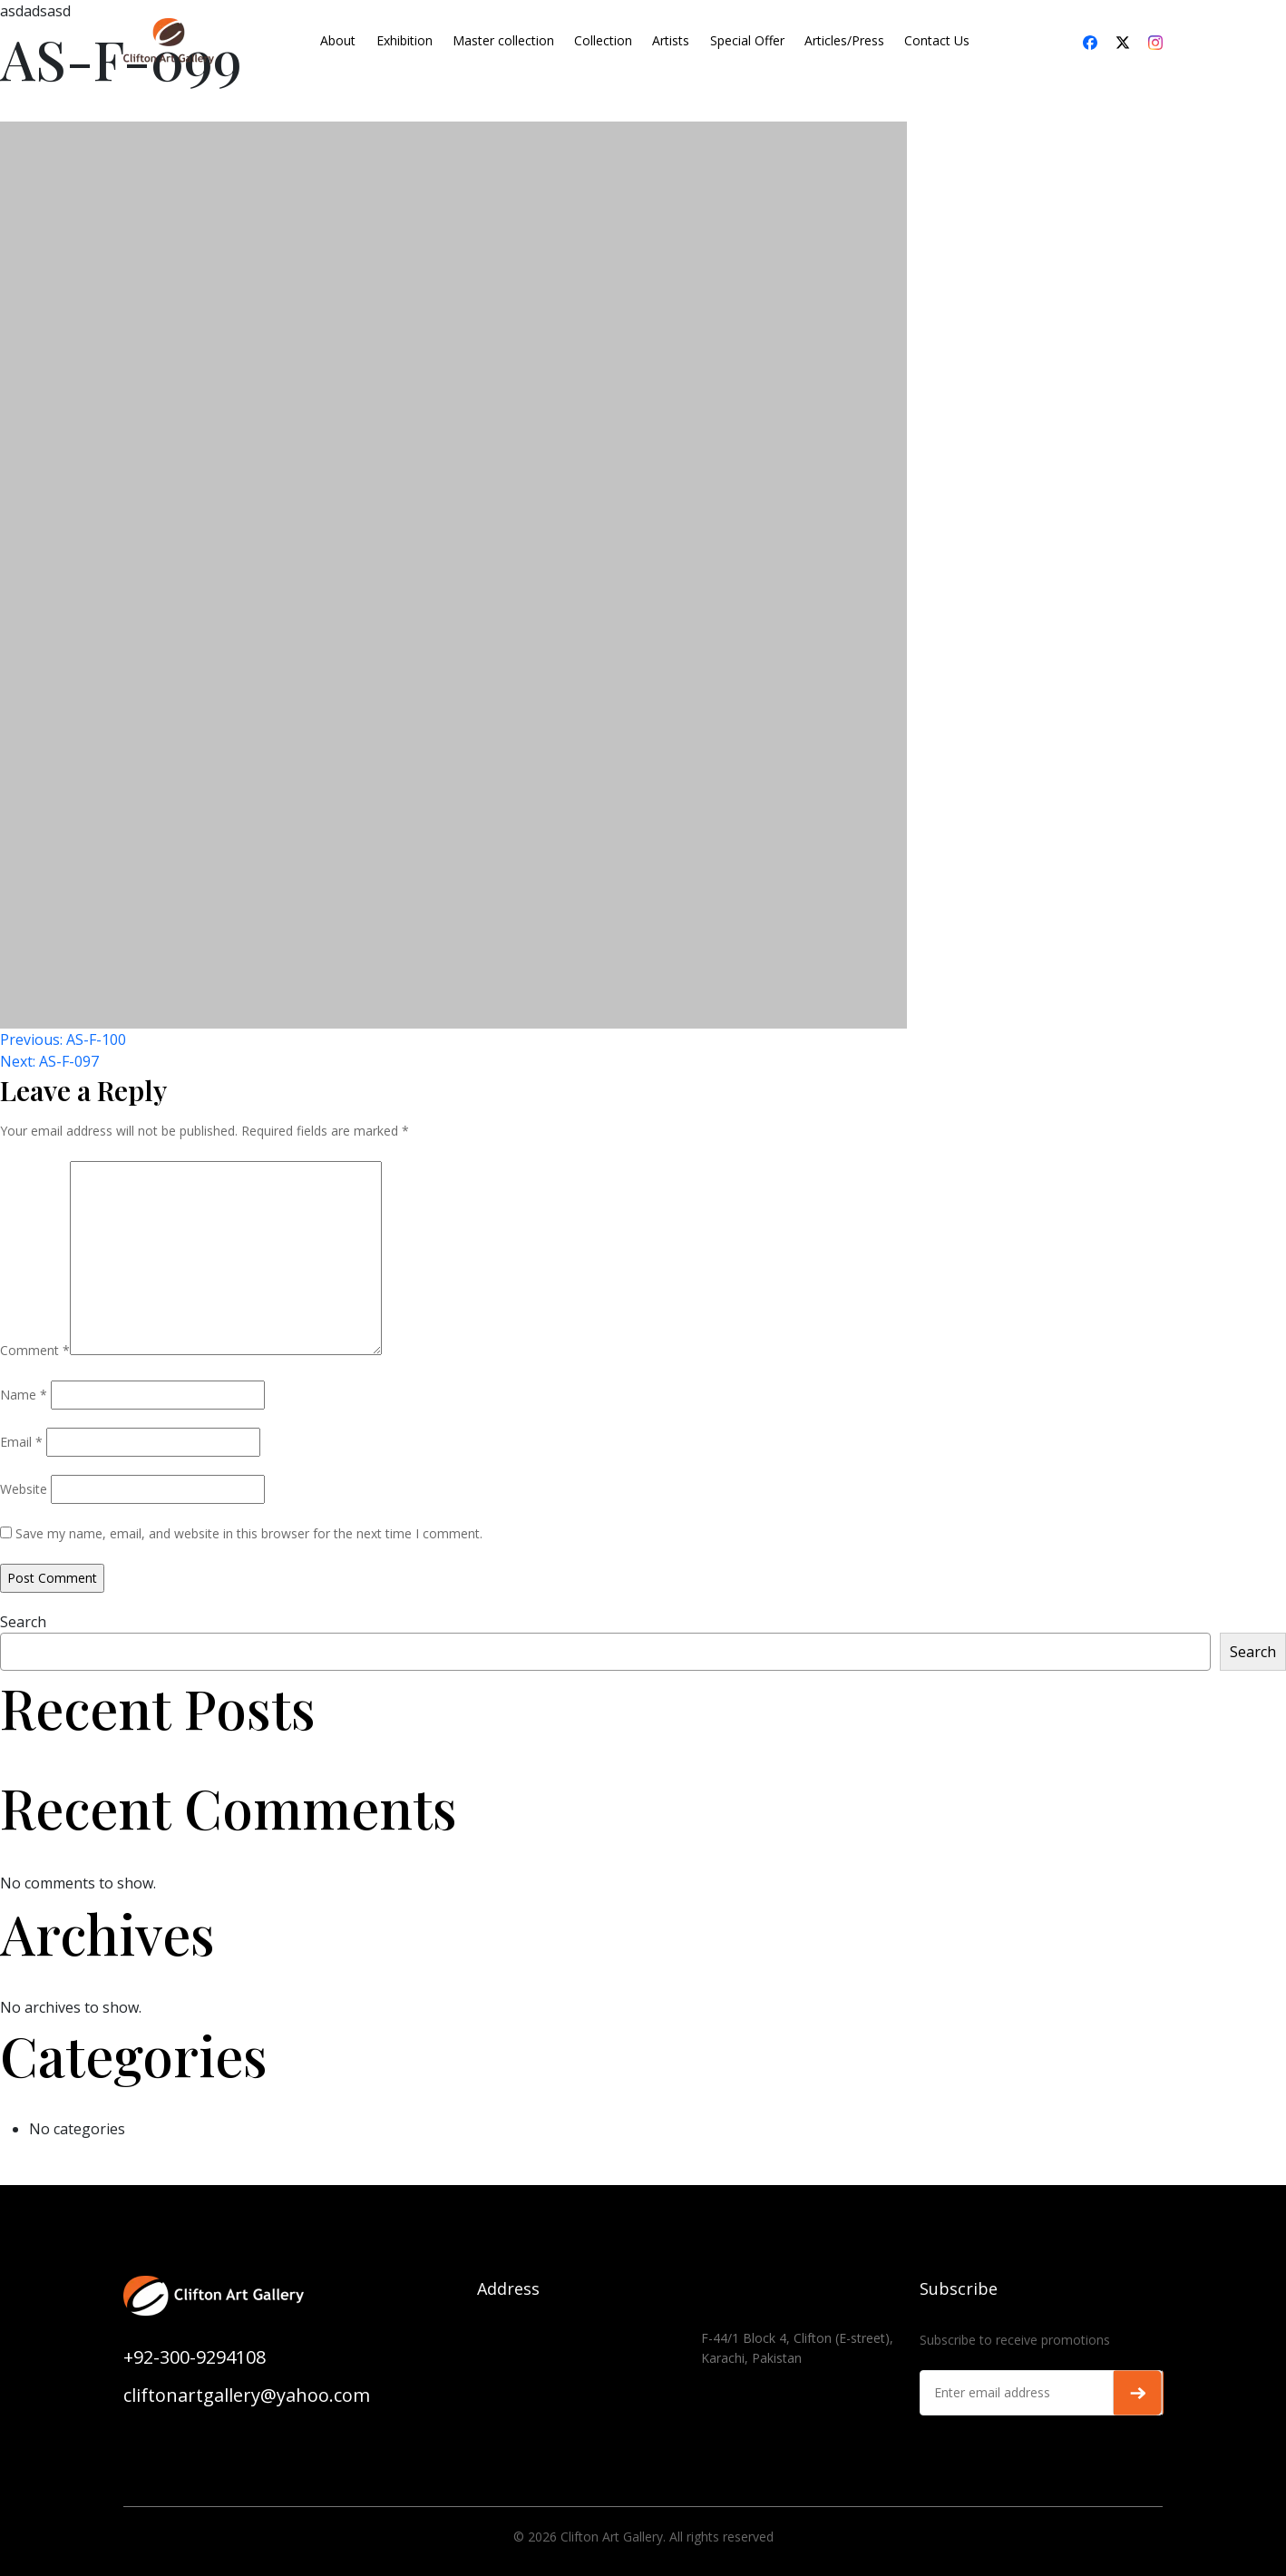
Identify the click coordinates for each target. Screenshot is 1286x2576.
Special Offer (747, 40)
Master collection (503, 40)
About (338, 40)
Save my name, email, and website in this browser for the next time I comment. (248, 1533)
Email (21, 1441)
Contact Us (936, 40)
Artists (670, 40)
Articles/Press (844, 40)
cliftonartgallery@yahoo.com (246, 2395)
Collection (603, 40)
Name (23, 1394)
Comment (35, 1350)
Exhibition (404, 40)
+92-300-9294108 (194, 2357)
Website (23, 1489)
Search (23, 1622)
